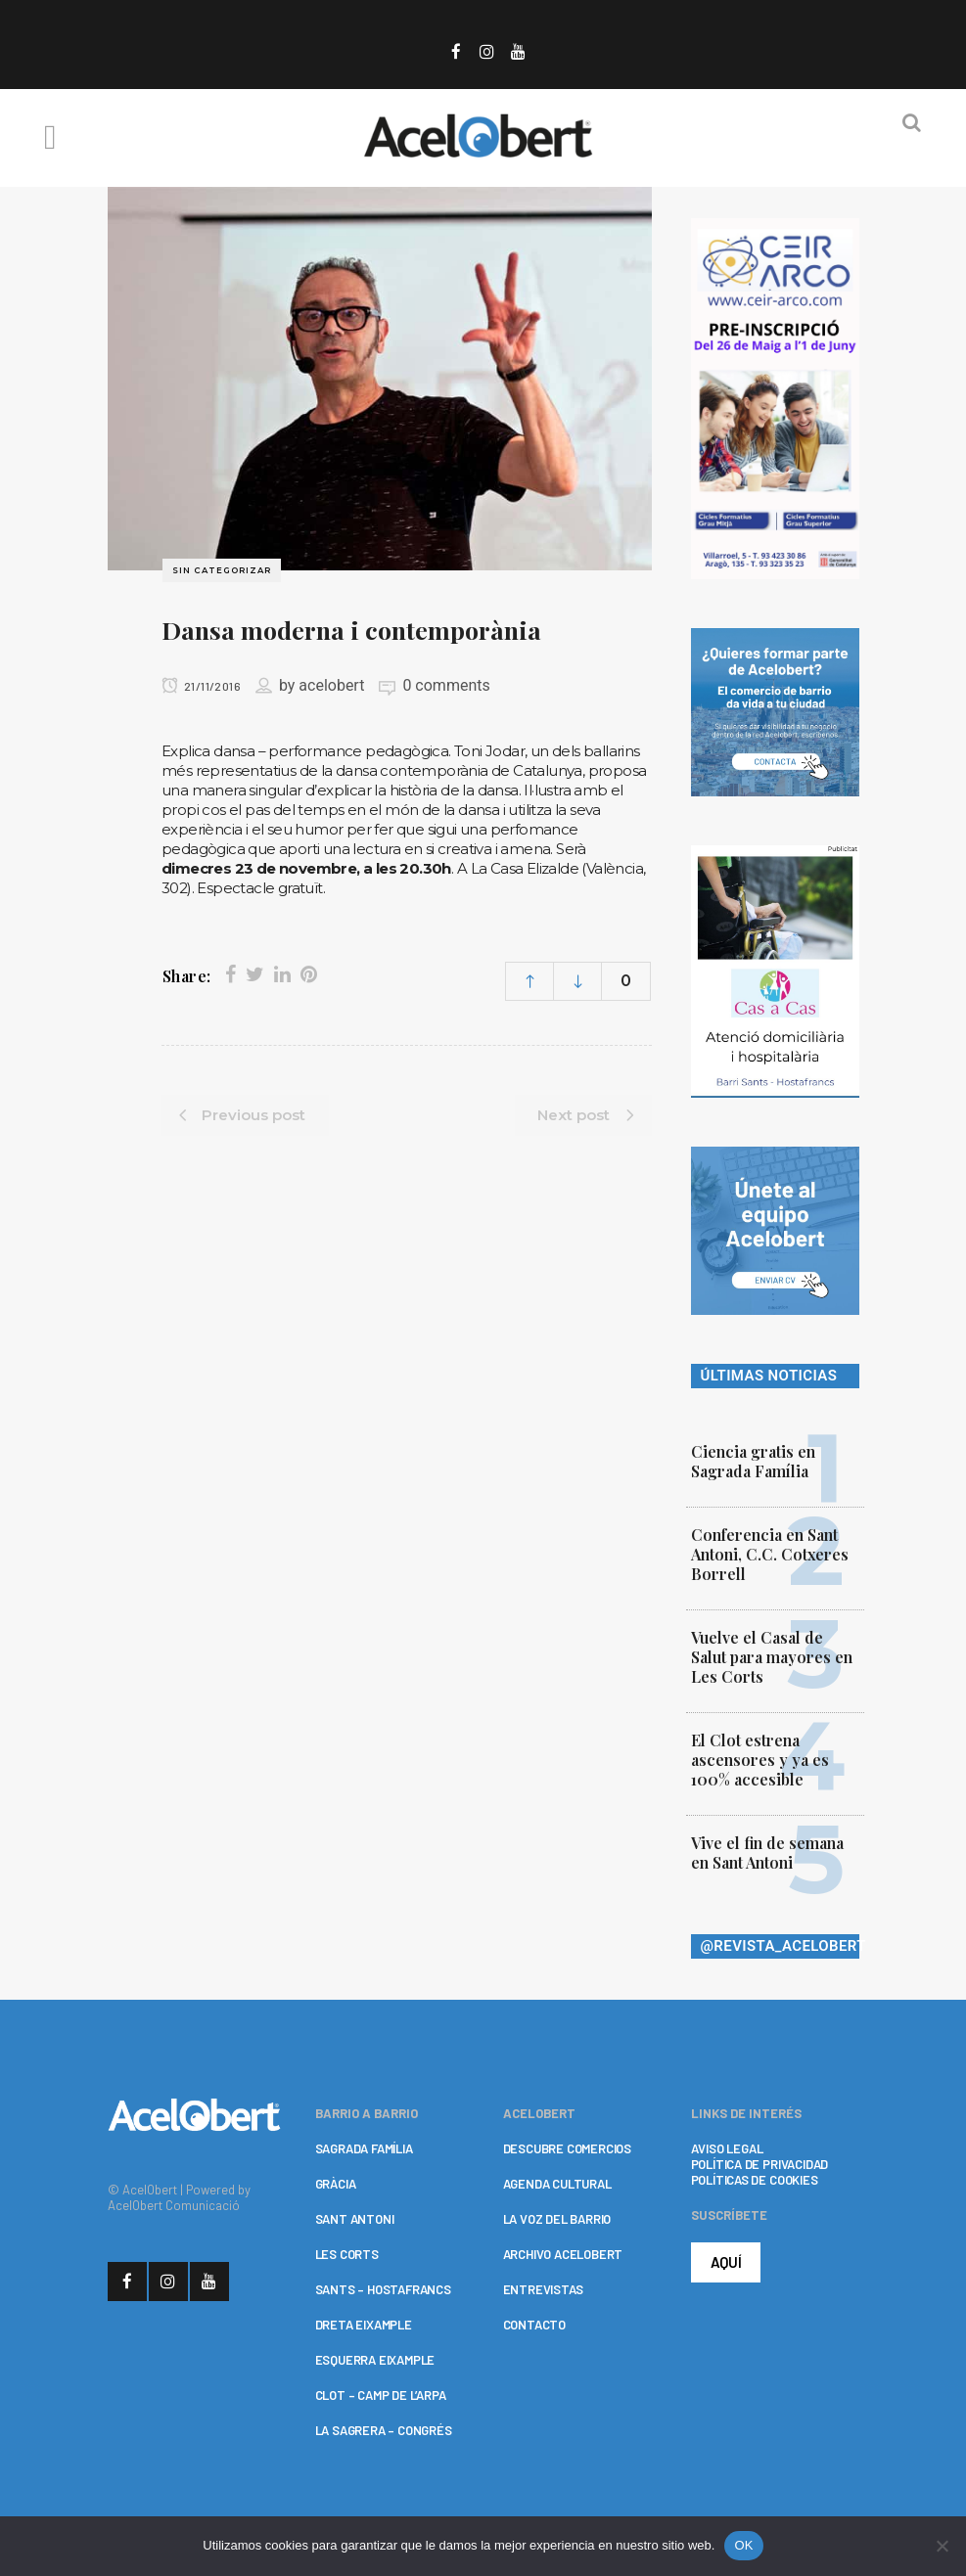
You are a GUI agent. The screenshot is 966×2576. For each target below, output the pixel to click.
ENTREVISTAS (543, 2289)
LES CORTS (347, 2254)
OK (743, 2545)
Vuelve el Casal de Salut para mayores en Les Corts (771, 1657)
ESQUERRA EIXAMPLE (375, 2360)
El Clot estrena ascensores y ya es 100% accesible (760, 1759)
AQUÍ (726, 2262)
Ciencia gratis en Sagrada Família (753, 1461)
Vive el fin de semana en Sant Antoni (767, 1852)
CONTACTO (534, 2324)
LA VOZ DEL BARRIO (557, 2219)
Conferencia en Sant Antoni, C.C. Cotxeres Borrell (770, 1554)
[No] (941, 2545)
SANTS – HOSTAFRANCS (383, 2289)
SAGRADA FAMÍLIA (364, 2148)
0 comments (445, 685)
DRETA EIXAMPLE (363, 2324)
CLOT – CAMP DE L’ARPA (380, 2395)
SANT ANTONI (354, 2219)
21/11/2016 (201, 686)
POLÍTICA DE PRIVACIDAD (760, 2164)
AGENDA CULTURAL (557, 2184)
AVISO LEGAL (727, 2148)
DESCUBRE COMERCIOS (567, 2148)
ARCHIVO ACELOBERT (563, 2254)
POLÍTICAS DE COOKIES (754, 2180)
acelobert (331, 685)
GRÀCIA (335, 2184)
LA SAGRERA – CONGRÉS (383, 2430)
